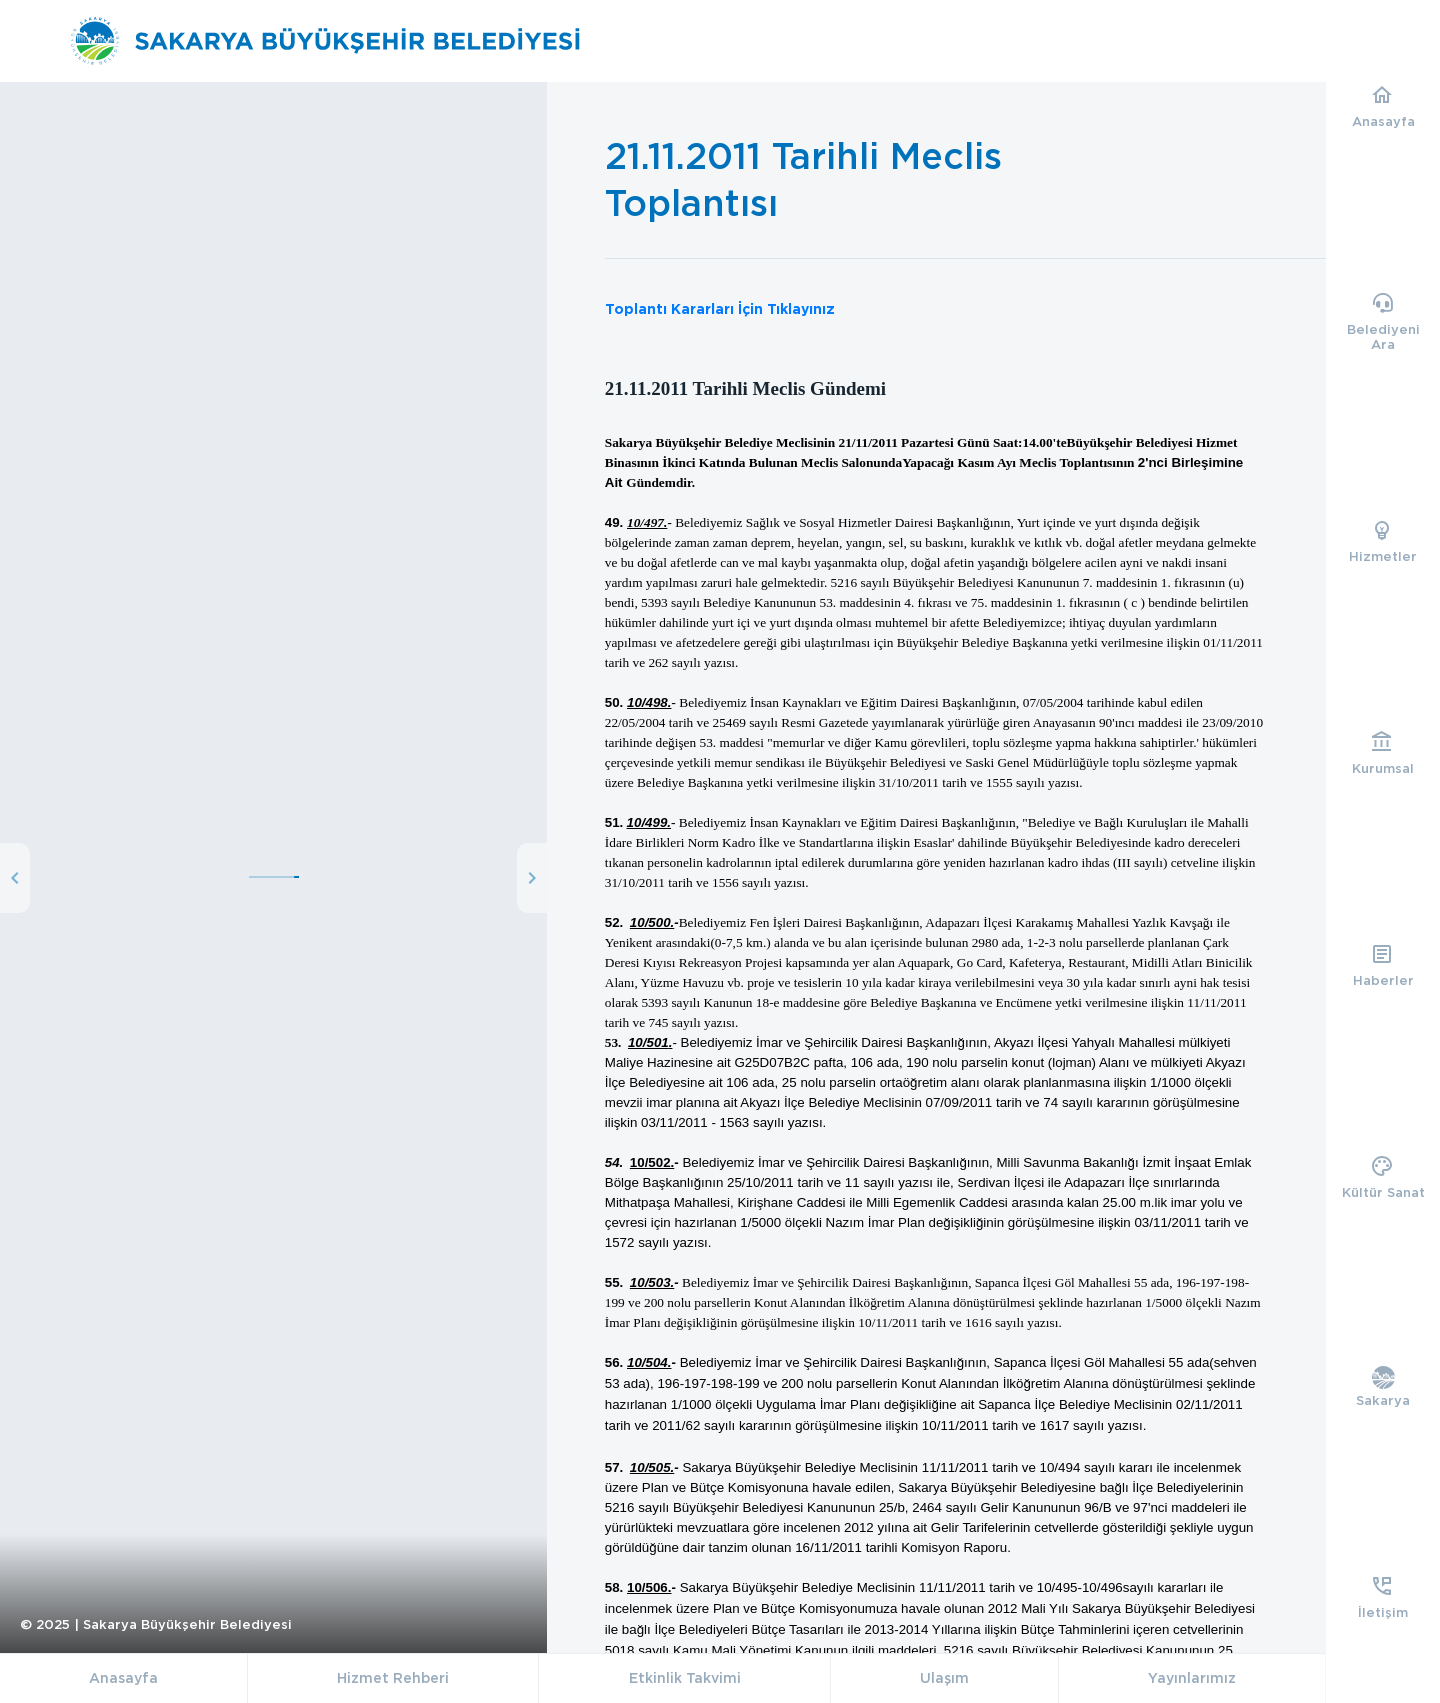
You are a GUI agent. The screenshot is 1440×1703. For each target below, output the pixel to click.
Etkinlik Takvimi (685, 1678)
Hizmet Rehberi (393, 1678)
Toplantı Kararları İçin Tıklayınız (720, 309)
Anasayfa (123, 1678)
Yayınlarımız (1192, 1678)
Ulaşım (944, 1678)
